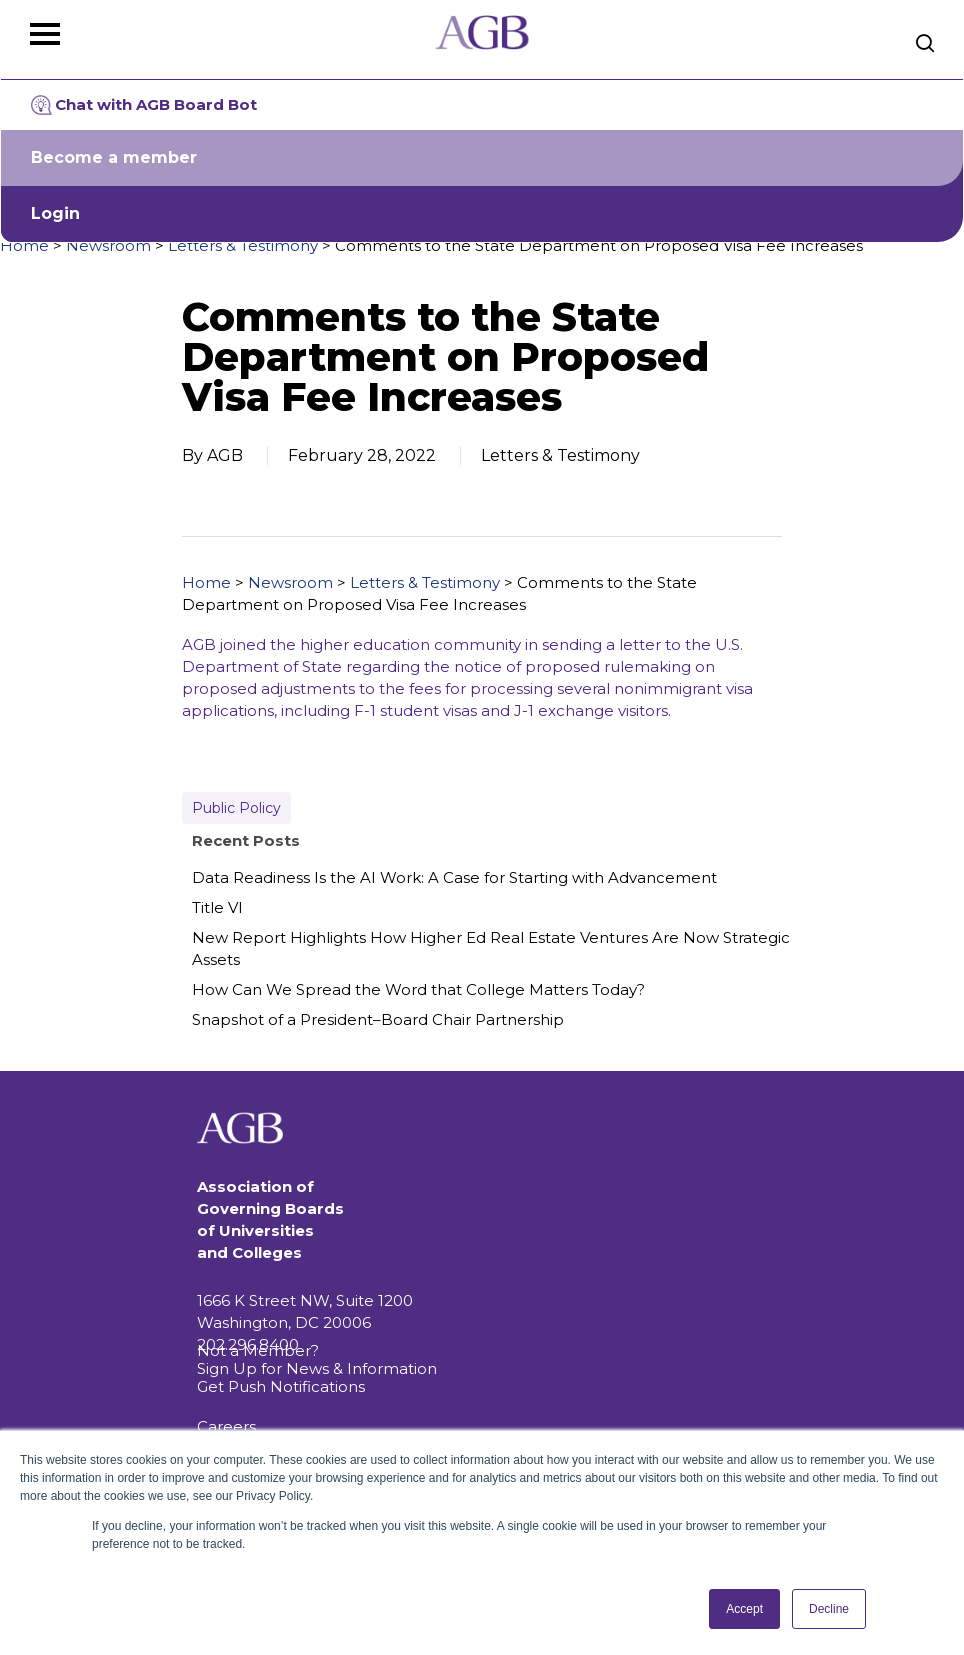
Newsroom (108, 245)
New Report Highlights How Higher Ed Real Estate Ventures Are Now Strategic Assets (491, 948)
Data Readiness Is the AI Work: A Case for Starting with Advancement (454, 877)
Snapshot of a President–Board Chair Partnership (378, 1019)
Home (24, 245)
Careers (226, 1426)
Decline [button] (829, 1609)
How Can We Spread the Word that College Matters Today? (418, 989)
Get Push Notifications (281, 1386)
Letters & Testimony (243, 245)
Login (55, 213)
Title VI (217, 907)
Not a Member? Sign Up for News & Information (317, 1359)
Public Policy (236, 808)
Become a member (114, 157)
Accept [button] (744, 1609)
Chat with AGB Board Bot (144, 105)
